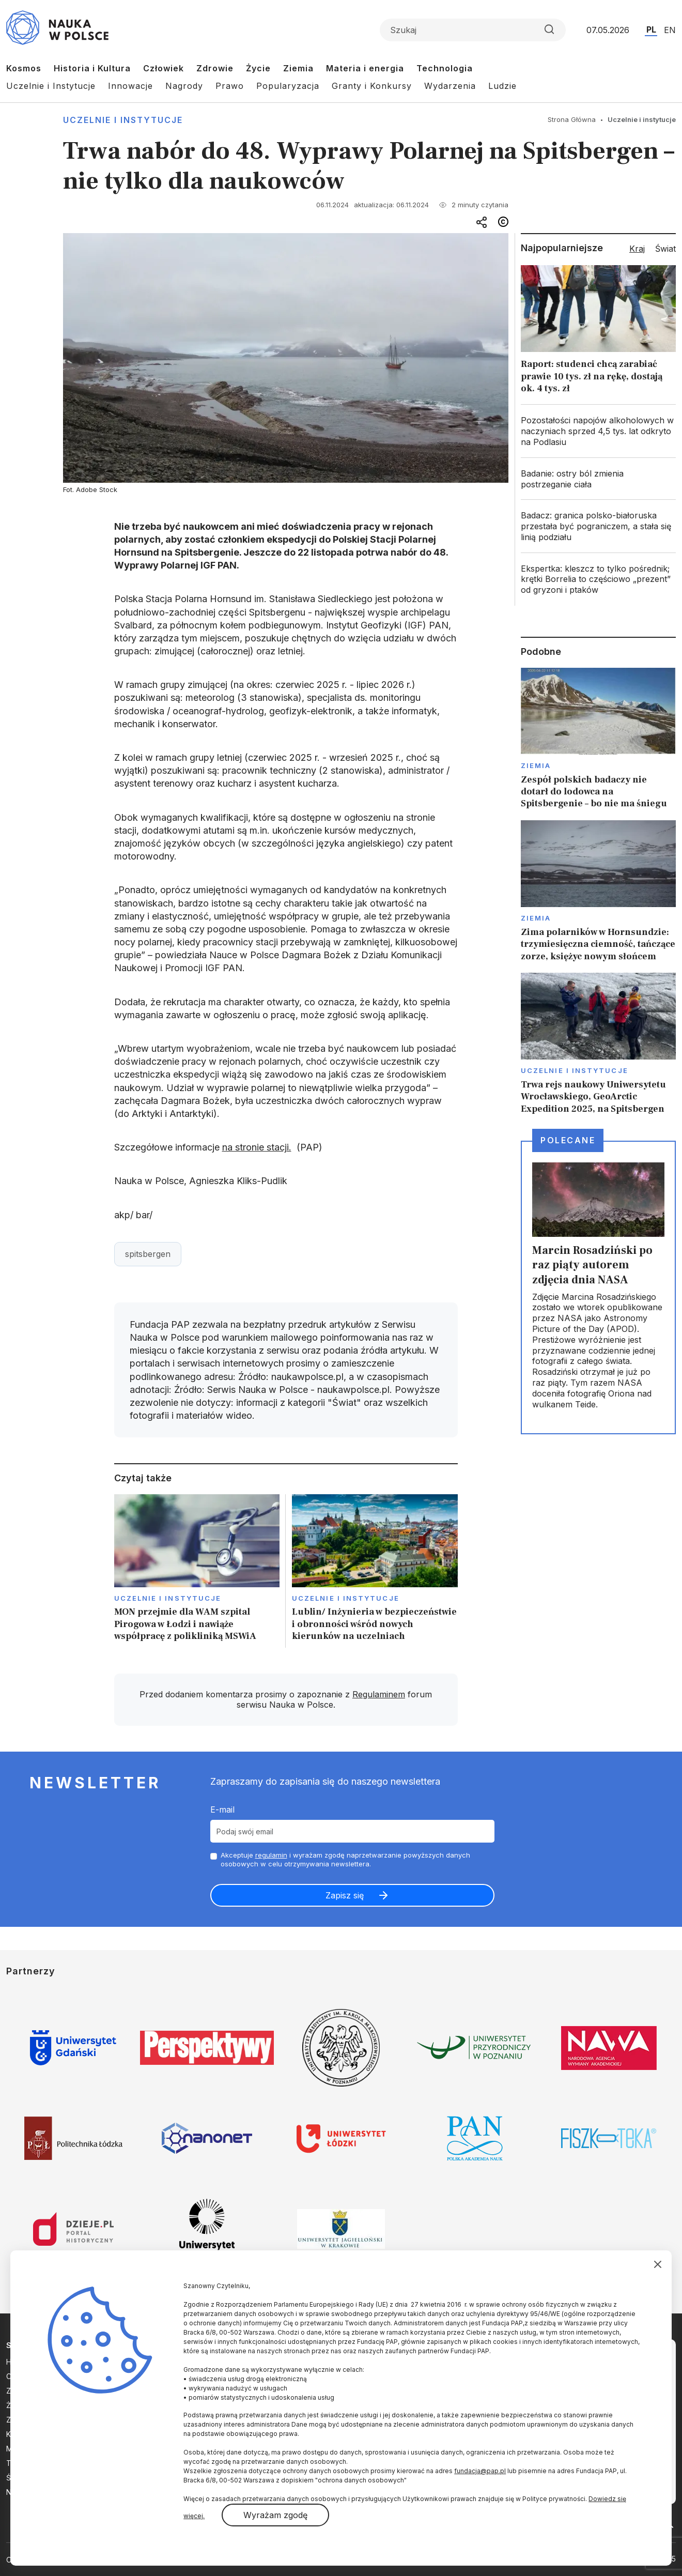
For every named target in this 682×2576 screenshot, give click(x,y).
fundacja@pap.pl (480, 2471)
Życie (258, 68)
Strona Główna (572, 119)
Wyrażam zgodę (275, 2515)
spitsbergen (148, 1254)
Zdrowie (215, 68)
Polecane (567, 1140)
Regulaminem (378, 1694)
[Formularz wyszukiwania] (473, 30)
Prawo (229, 86)
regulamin (271, 1855)
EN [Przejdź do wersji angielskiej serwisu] (670, 30)
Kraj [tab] (637, 248)
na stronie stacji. (256, 1147)
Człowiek (163, 68)
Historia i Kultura (92, 68)
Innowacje (130, 86)
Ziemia (298, 68)
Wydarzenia (450, 86)
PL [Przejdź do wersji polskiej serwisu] (651, 29)
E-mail (222, 1809)
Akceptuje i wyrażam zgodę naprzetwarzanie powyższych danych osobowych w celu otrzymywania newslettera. (345, 1859)
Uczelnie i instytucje (123, 120)
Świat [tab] (665, 248)
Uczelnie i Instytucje (51, 86)
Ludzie (502, 86)
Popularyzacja (287, 86)
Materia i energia (365, 68)
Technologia (444, 68)
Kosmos (23, 68)
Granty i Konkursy (372, 86)
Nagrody (184, 86)
